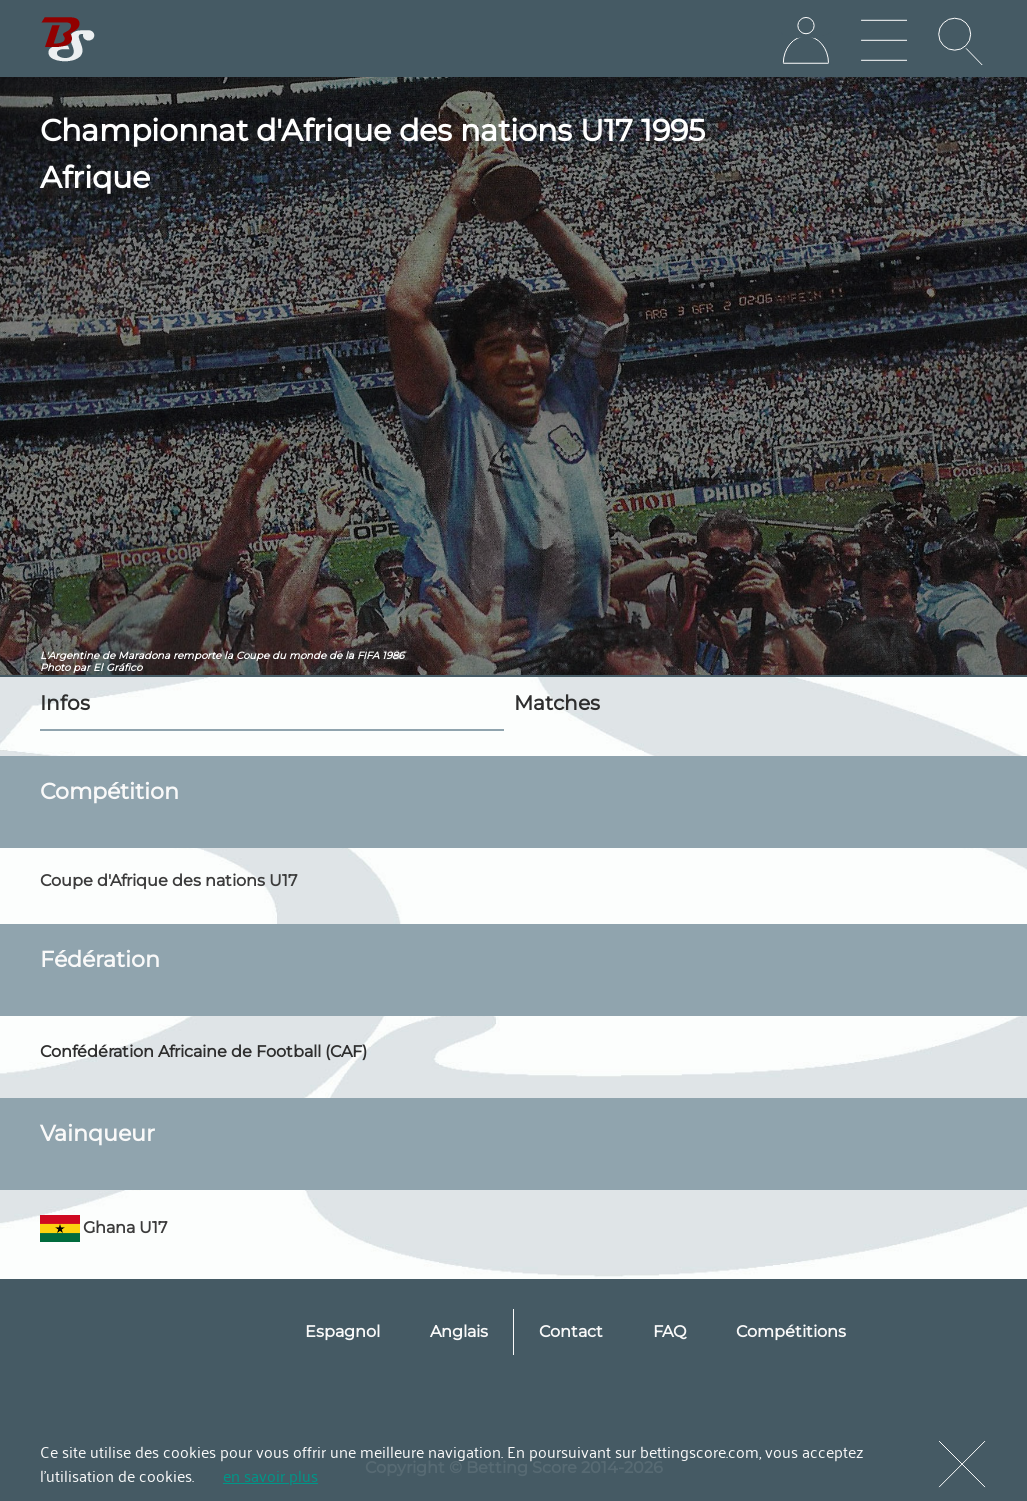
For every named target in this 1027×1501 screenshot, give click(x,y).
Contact (571, 1331)
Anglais (459, 1331)
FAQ (669, 1331)
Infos (65, 703)
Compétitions (791, 1331)
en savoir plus (270, 1475)
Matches (557, 703)
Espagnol (342, 1331)
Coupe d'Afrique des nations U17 (168, 880)
